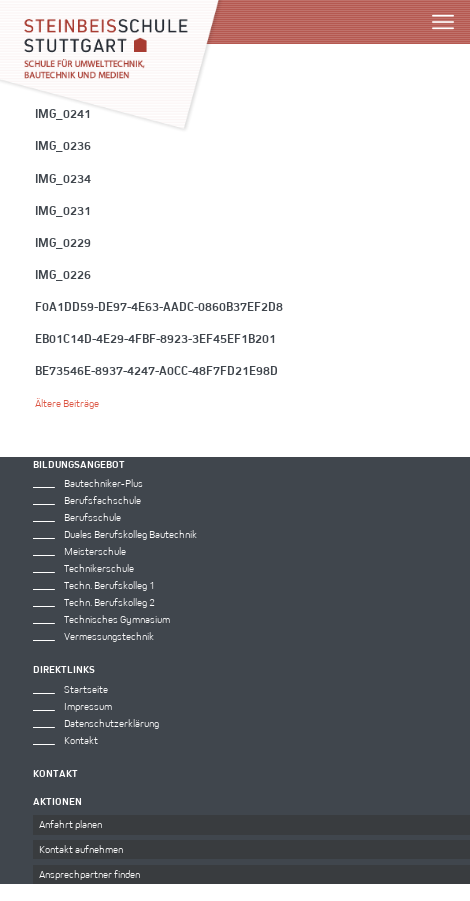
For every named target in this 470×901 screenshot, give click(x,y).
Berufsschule (92, 517)
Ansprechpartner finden (89, 874)
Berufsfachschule (102, 500)
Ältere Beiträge (67, 403)
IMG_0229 (63, 242)
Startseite (86, 689)
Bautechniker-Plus (103, 483)
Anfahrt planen (70, 824)
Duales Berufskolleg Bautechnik (130, 534)
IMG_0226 (63, 274)
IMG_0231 (63, 210)
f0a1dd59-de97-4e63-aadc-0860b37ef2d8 (159, 306)
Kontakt (81, 740)
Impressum (88, 706)
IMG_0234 (63, 178)
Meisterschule (95, 551)
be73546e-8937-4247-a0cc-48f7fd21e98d (156, 370)
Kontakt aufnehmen (81, 849)
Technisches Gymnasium (117, 619)
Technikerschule (99, 568)
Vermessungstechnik (109, 636)
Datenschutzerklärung (111, 723)
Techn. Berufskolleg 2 (109, 602)
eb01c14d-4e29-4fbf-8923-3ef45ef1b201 (155, 338)
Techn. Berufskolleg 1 (109, 585)
